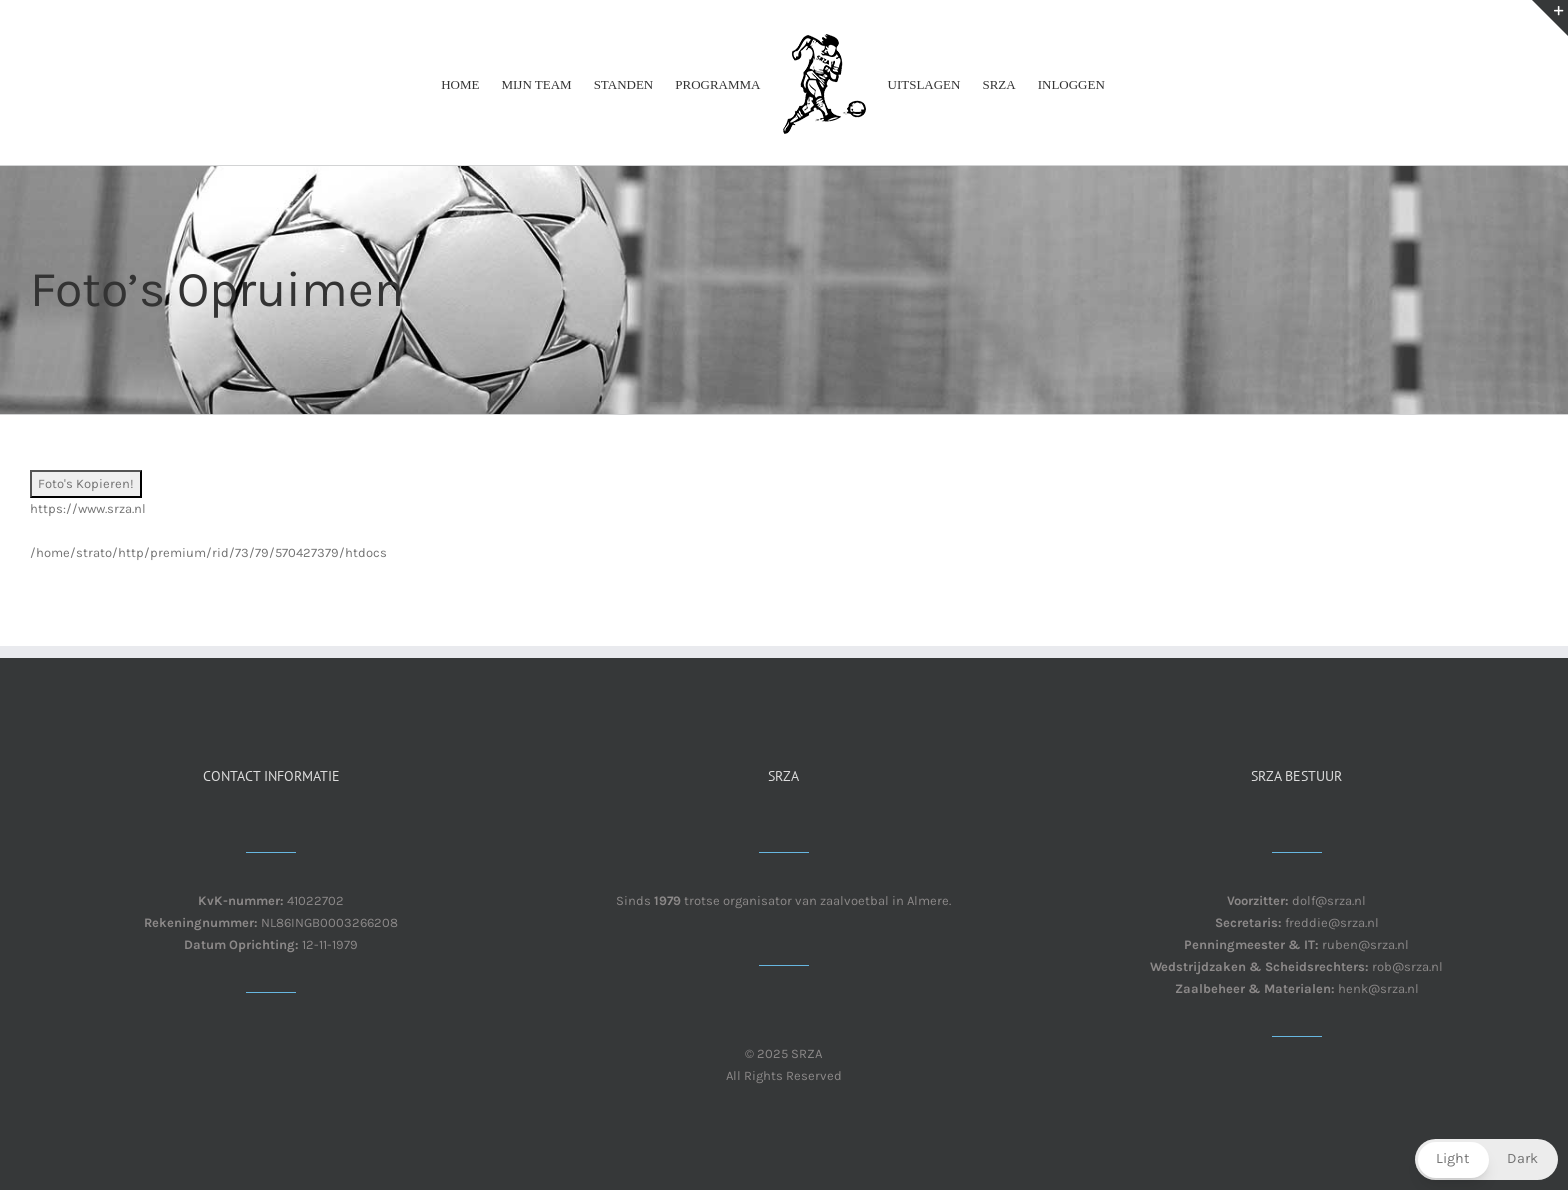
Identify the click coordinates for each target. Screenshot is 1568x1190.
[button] (1486, 1159)
